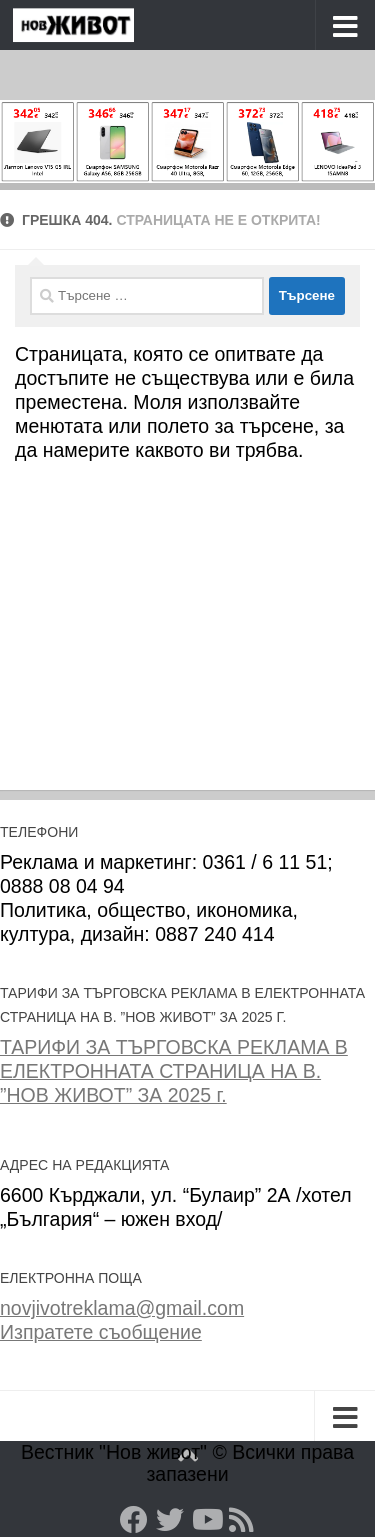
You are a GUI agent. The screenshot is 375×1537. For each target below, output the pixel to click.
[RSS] (242, 1520)
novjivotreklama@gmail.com (122, 1308)
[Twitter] (170, 1520)
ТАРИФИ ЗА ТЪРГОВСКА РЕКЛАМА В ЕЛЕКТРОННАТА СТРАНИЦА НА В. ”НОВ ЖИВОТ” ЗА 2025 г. (174, 1071)
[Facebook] (134, 1520)
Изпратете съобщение (101, 1332)
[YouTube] (206, 1520)
